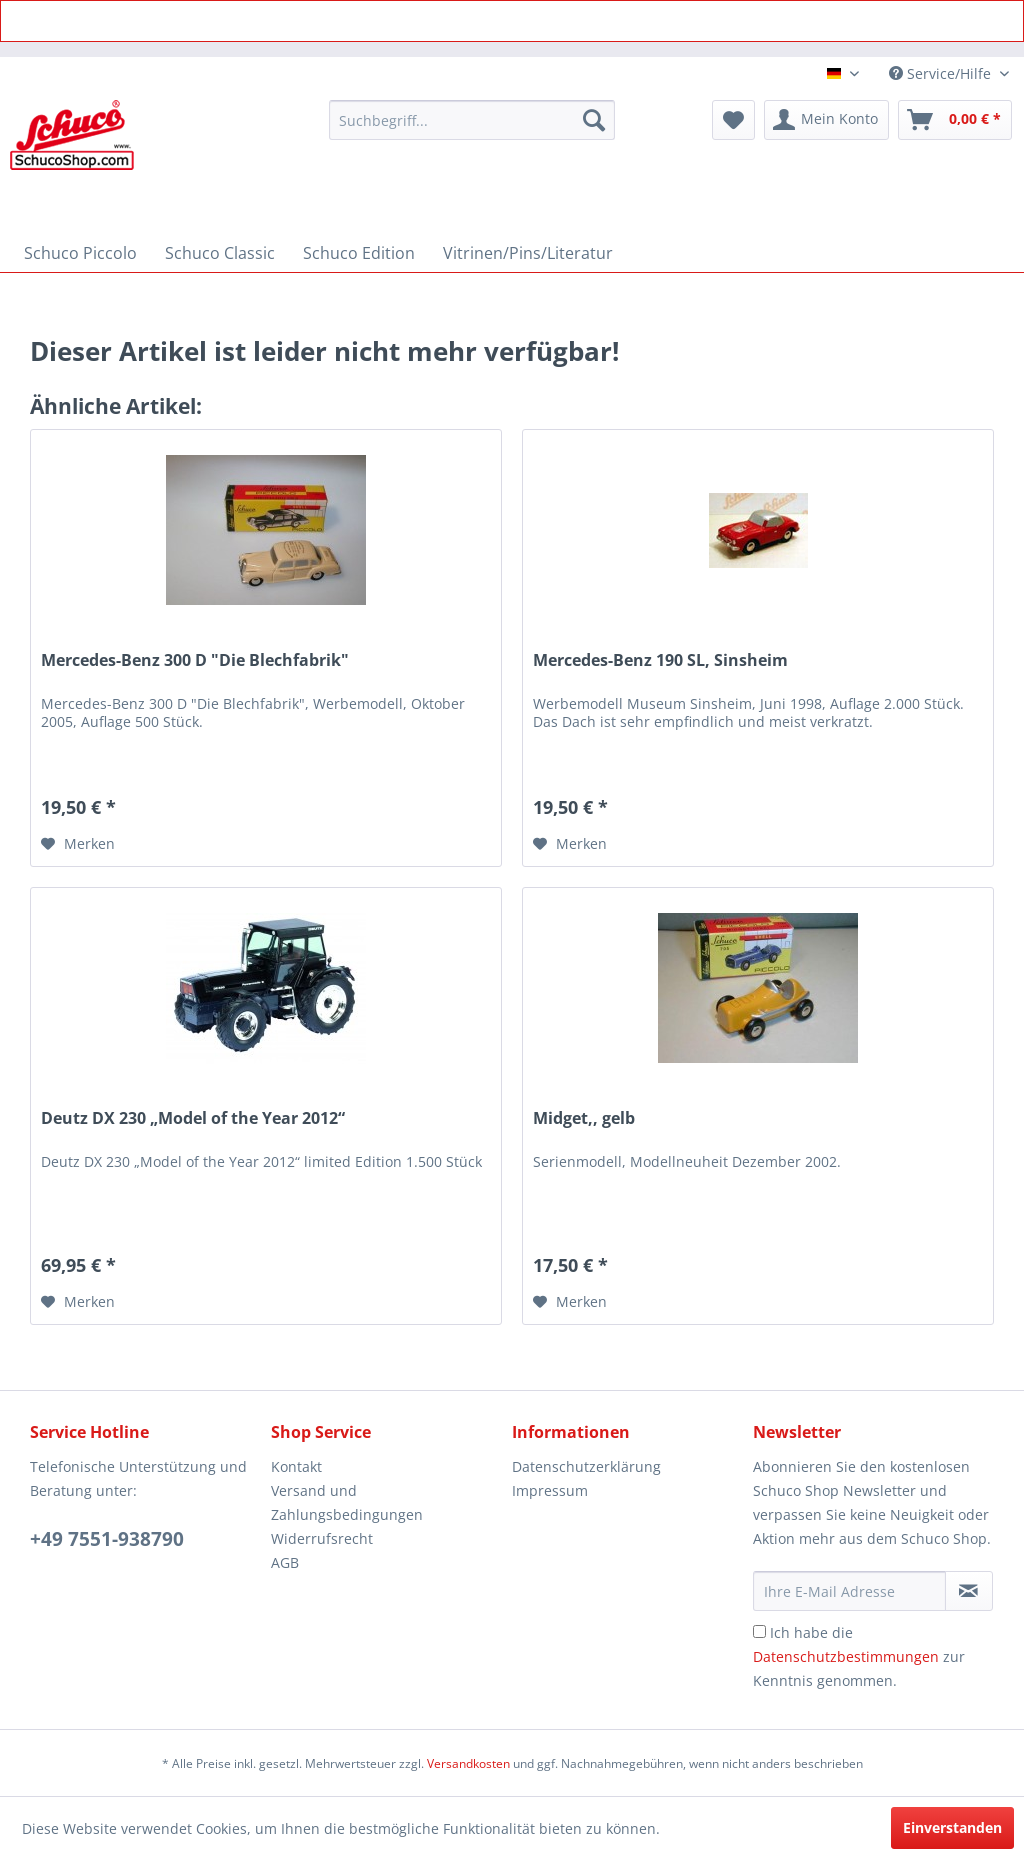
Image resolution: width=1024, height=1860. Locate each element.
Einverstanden (952, 1827)
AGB (285, 1562)
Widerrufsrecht (322, 1538)
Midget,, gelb (584, 1118)
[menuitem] (472, 120)
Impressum (550, 1490)
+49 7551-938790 (107, 1539)
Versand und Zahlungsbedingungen (347, 1502)
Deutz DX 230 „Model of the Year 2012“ (193, 1118)
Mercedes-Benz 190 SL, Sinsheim (660, 660)
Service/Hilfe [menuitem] (942, 73)
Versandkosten (468, 1763)
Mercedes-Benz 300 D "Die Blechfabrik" (195, 660)
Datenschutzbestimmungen (846, 1656)
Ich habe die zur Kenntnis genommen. (859, 1656)
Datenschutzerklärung (586, 1466)
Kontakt (296, 1466)
